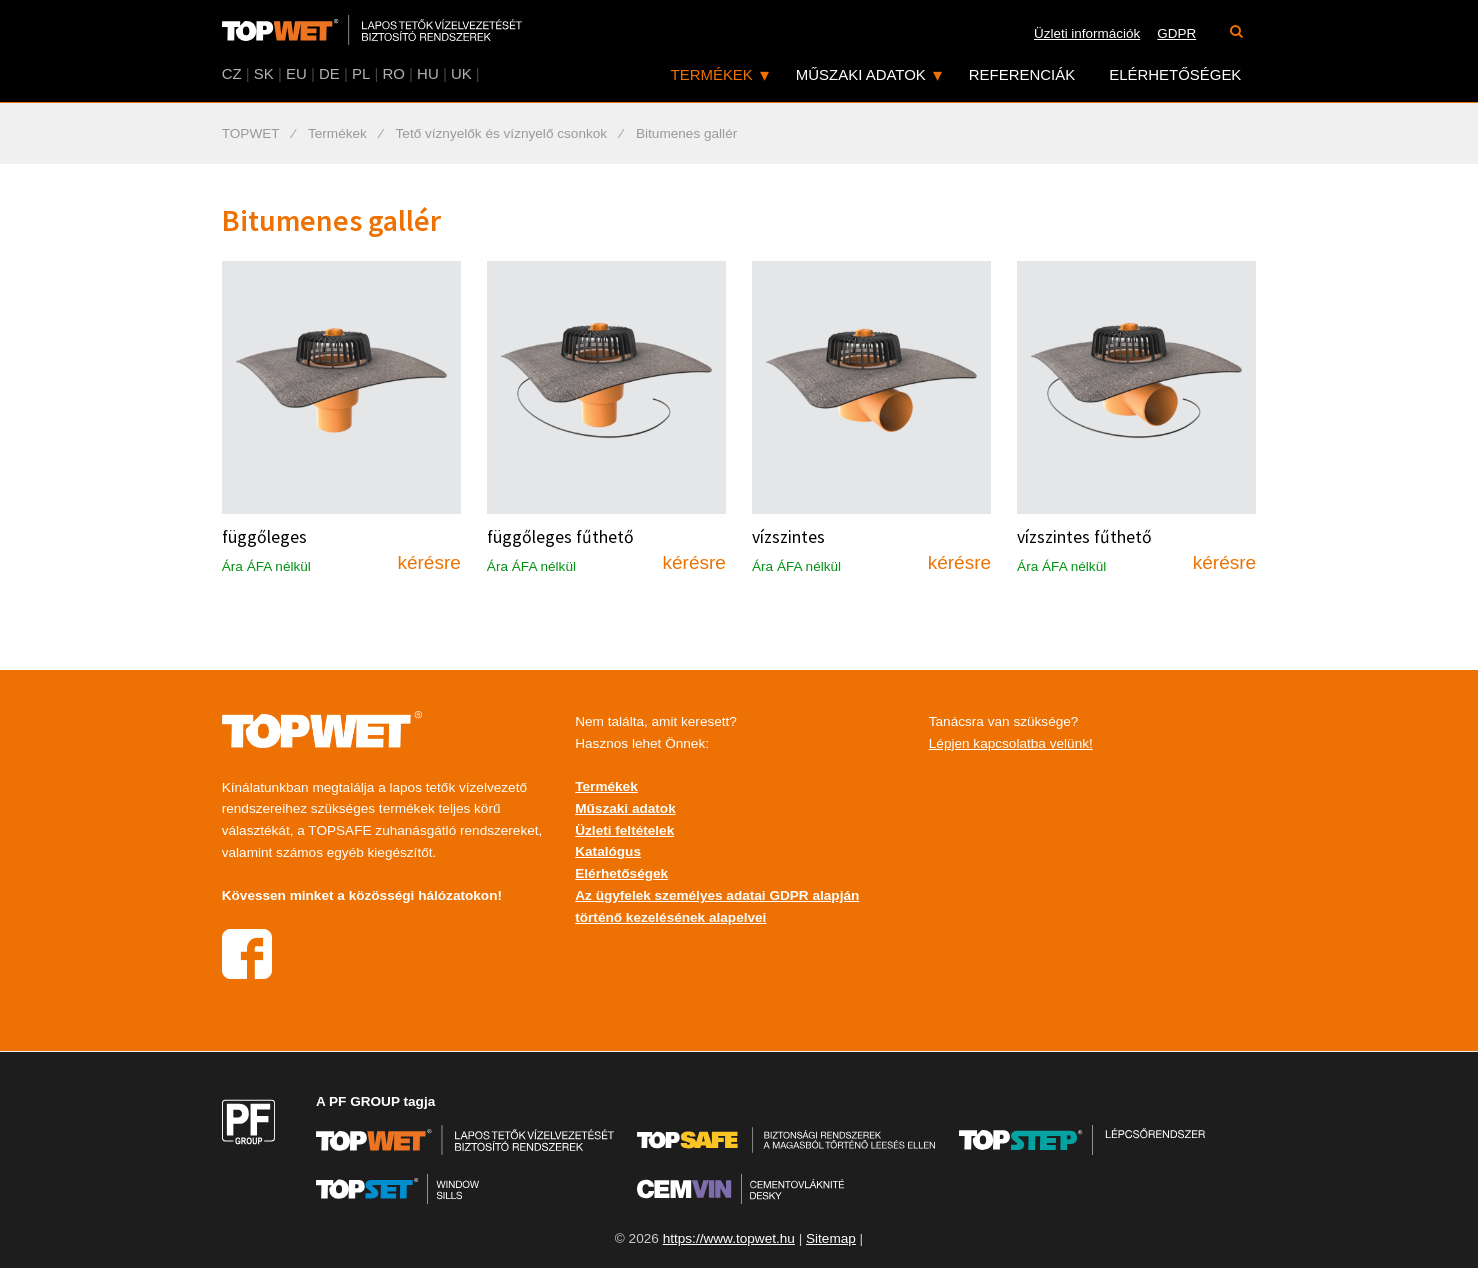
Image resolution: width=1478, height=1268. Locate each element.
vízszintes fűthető (1084, 537)
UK (461, 73)
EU (296, 73)
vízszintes (788, 537)
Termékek (712, 74)
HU (428, 73)
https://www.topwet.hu (729, 1238)
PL (361, 73)
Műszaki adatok (861, 74)
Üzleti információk (1087, 33)
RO (393, 73)
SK (264, 73)
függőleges (264, 537)
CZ (232, 73)
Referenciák (1022, 74)
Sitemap (831, 1238)
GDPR (1176, 33)
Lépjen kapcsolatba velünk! (1011, 743)
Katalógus (608, 851)
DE (329, 73)
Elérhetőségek (1175, 74)
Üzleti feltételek (624, 830)
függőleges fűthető (560, 537)
